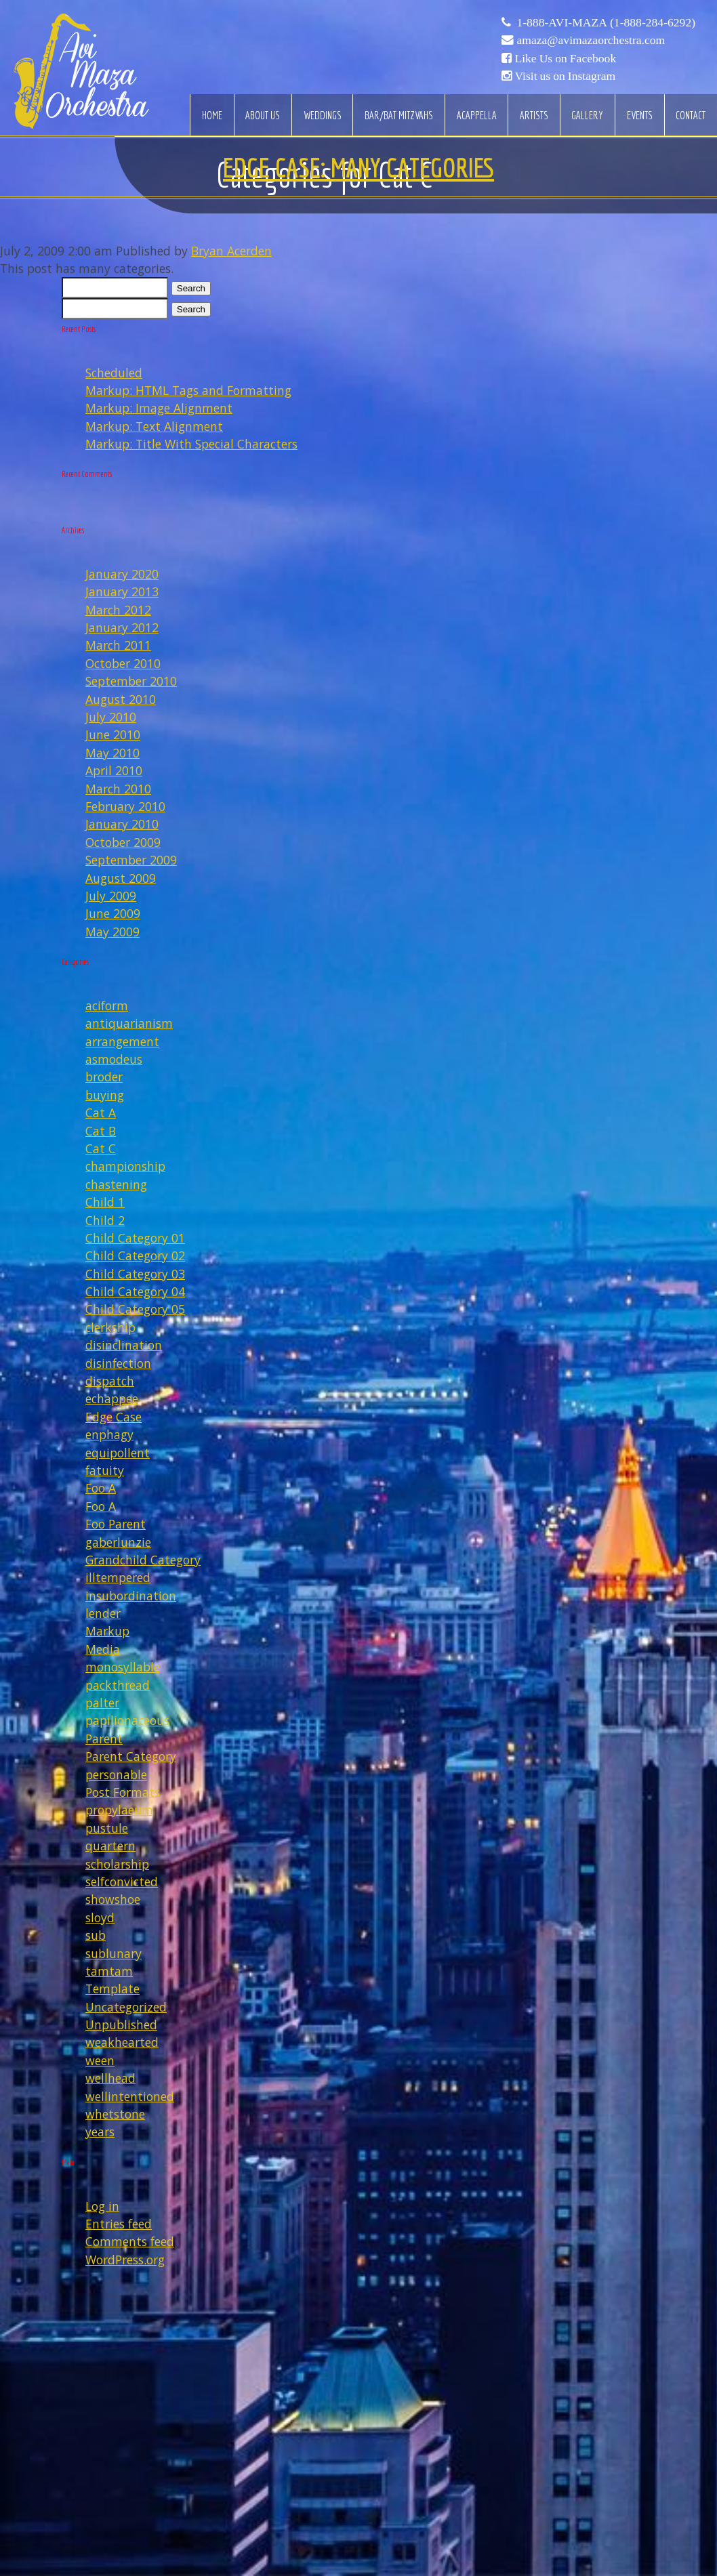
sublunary (113, 1953)
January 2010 (122, 824)
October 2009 (123, 842)
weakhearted (122, 2042)
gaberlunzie (118, 1542)
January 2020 (122, 574)
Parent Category (130, 1756)
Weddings (323, 114)
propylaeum (119, 1810)
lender (103, 1613)
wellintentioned (129, 2096)
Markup (107, 1631)
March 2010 (118, 789)
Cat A (100, 1112)
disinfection (118, 1363)
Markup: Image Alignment (158, 408)
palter (102, 1703)
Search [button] (191, 288)
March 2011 (118, 645)
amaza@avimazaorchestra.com (590, 40)
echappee (111, 1398)
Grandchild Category (143, 1560)
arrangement (122, 1041)
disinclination (123, 1345)
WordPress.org (125, 2259)
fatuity (104, 1470)
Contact (690, 114)
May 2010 (112, 753)
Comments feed (129, 2241)
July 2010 (110, 717)
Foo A (100, 1488)
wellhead (110, 2078)
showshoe (112, 1899)
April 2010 (113, 770)
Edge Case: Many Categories (358, 167)
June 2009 (112, 913)
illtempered (117, 1577)
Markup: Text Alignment (154, 426)
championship (125, 1166)
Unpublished (121, 2024)
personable (116, 1774)
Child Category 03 (135, 1274)
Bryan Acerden (231, 251)
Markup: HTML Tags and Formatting (188, 390)
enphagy (109, 1434)
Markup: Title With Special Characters (191, 444)
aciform (106, 1005)
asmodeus (113, 1059)
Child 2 (105, 1220)
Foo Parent (115, 1524)
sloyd (100, 1917)
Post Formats (122, 1792)
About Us (262, 114)
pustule (106, 1828)
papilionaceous (127, 1720)
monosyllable (122, 1667)
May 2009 (112, 931)
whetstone (115, 2114)
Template (112, 1988)
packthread (117, 1685)
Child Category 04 (135, 1291)
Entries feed (118, 2224)
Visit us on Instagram (564, 76)
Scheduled (113, 373)
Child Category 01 (135, 1238)
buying (104, 1095)
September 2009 (131, 860)
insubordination (130, 1595)
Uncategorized (126, 2007)
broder (104, 1076)
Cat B (100, 1131)
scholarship (117, 1864)
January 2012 (122, 627)
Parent (104, 1738)
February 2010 (125, 806)
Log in (102, 2206)
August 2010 (120, 699)
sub (95, 1935)
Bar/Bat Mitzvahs (399, 114)
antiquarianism (129, 1023)
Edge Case (113, 1417)
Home (212, 114)
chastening (116, 1184)
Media (102, 1649)
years (100, 2131)
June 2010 (112, 734)
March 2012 (118, 610)
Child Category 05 (135, 1309)
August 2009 (120, 878)
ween (100, 2060)
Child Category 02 (135, 1255)
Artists (534, 114)
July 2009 (110, 896)
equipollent (117, 1453)
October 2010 (123, 663)
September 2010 (131, 681)
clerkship (110, 1327)
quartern (110, 1845)
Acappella (477, 114)
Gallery (587, 114)
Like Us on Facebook (565, 58)
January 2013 (122, 591)
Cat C (100, 1148)
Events (640, 114)
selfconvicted (121, 1881)
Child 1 (105, 1202)
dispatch (109, 1381)
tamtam (109, 1971)
